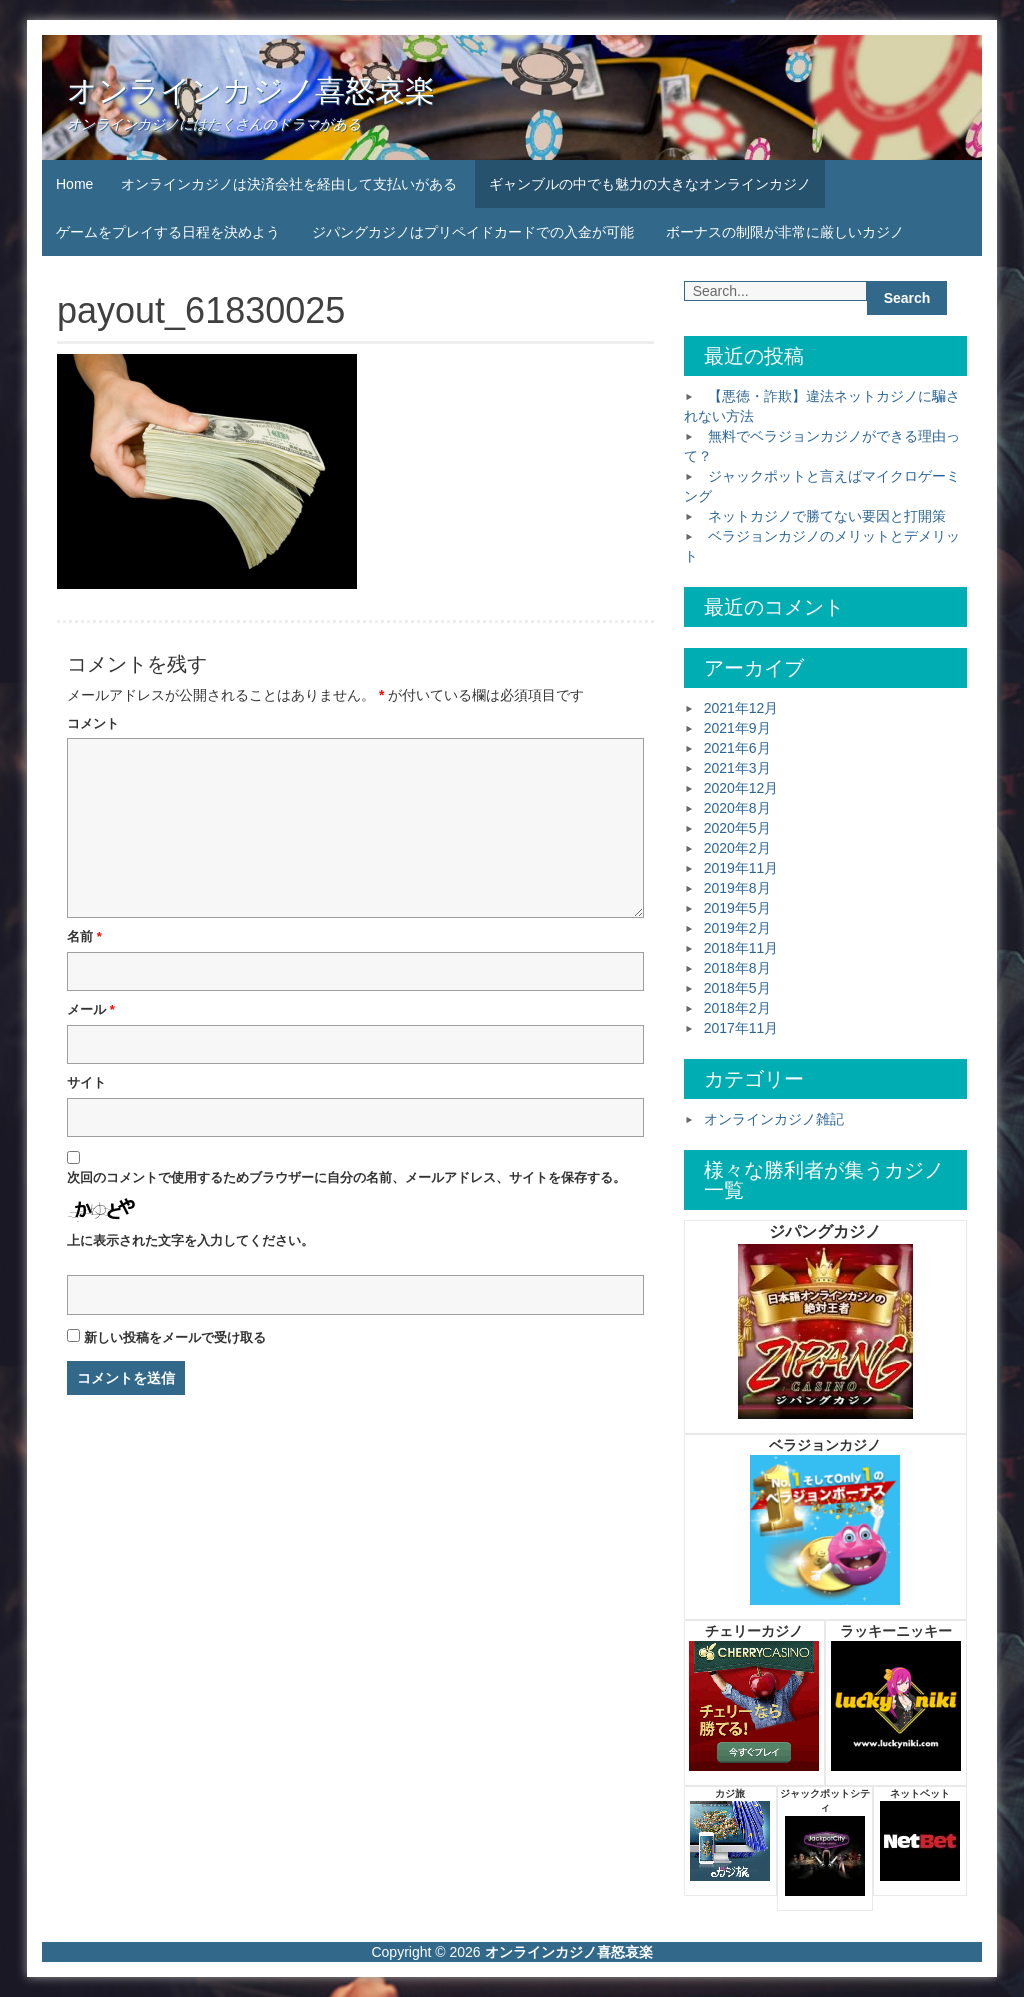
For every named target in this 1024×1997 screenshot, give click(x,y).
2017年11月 (741, 1028)
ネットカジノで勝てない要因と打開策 (827, 516)
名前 (84, 936)
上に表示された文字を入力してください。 (190, 1240)
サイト (86, 1082)
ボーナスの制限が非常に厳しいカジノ (785, 232)
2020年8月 (737, 808)
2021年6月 (737, 748)
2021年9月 (737, 728)
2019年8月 (737, 888)
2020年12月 (741, 788)
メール (91, 1009)
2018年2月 (737, 1008)
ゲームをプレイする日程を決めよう (168, 232)
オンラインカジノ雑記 (774, 1119)
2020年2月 (737, 848)
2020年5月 (737, 828)
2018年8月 (737, 968)
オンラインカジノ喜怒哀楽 (251, 90)
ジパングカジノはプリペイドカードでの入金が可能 (473, 232)
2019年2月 (737, 928)
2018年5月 (737, 988)
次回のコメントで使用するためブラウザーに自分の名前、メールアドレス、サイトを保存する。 (346, 1177)
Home (74, 184)
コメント (93, 723)
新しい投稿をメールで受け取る (175, 1337)
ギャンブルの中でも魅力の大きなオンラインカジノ (650, 184)
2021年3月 (737, 768)
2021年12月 (741, 708)
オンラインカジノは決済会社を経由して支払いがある (289, 184)
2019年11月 (741, 868)
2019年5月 (737, 908)
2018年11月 (741, 948)
